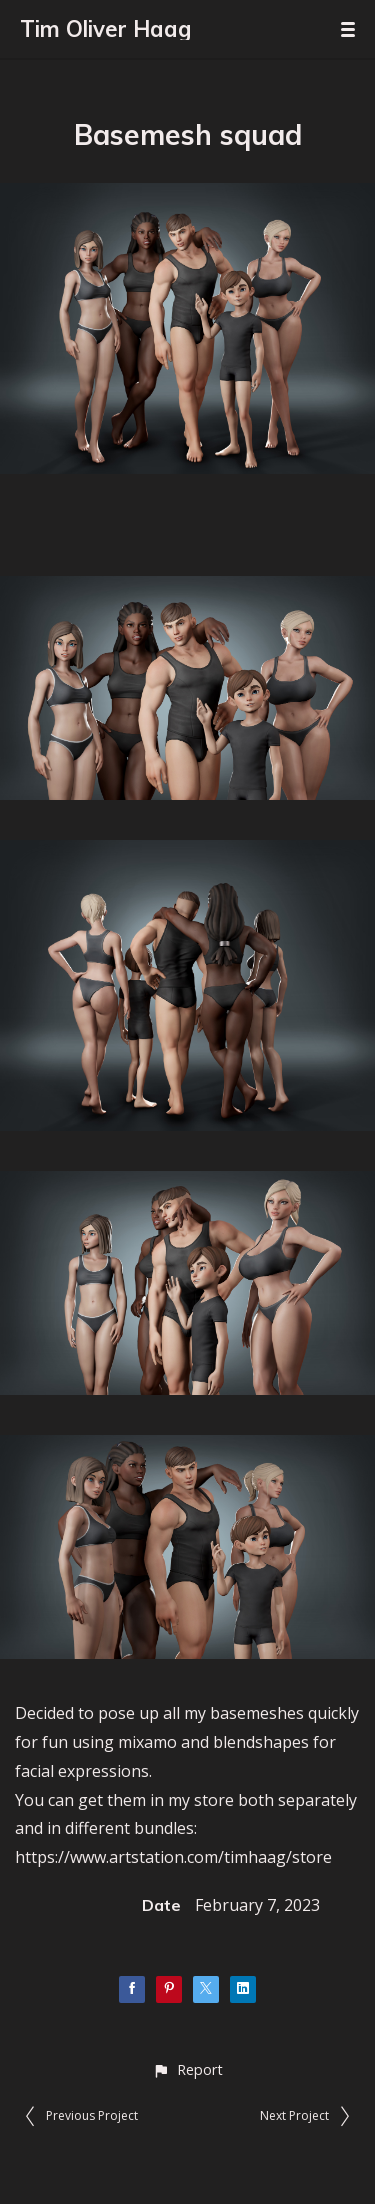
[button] (187, 2069)
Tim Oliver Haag (105, 29)
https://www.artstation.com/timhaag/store (173, 1857)
